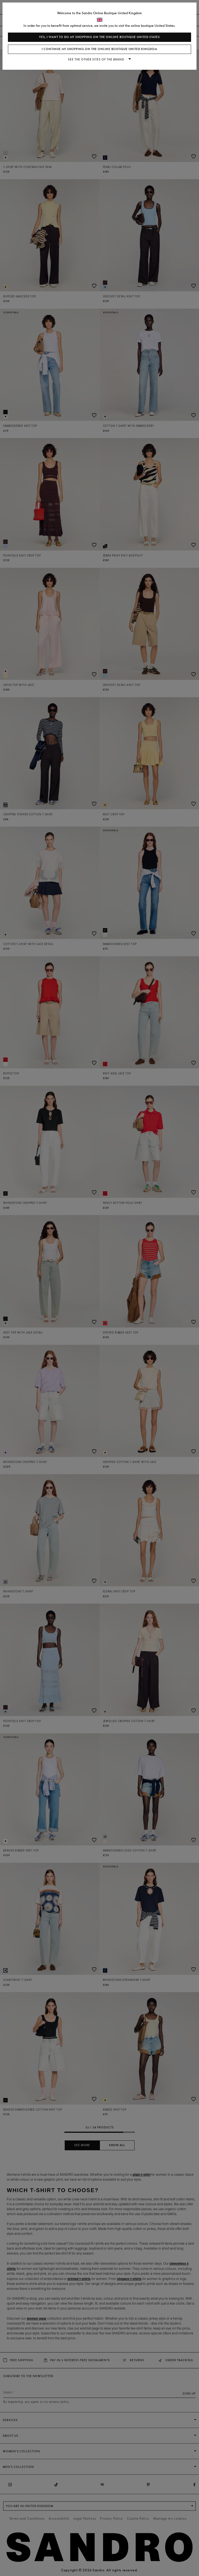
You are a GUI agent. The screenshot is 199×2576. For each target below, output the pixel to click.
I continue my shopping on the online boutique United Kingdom (99, 49)
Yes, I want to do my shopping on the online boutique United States (99, 37)
